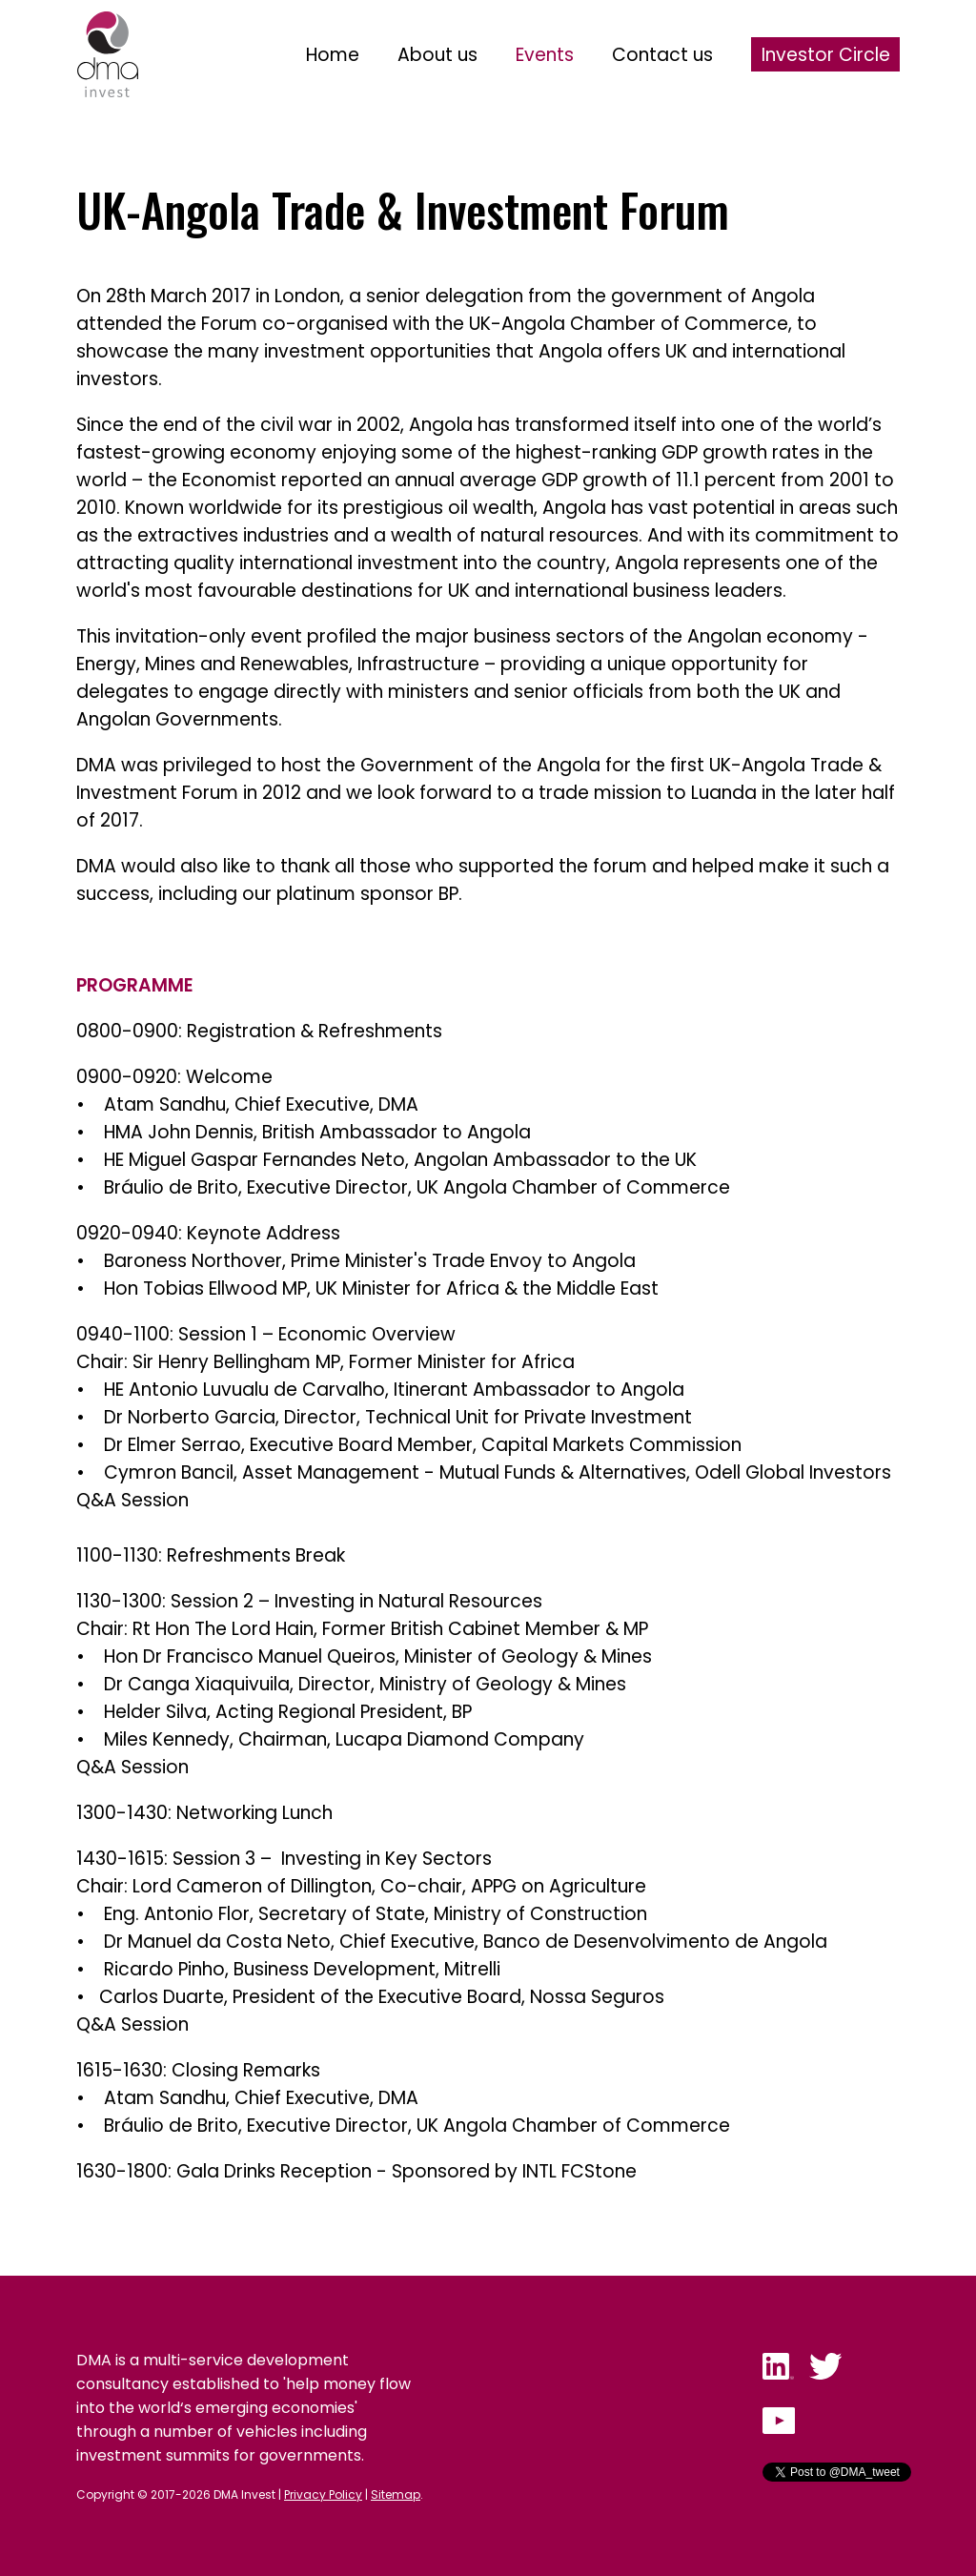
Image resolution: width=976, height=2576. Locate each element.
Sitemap (395, 2494)
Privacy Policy (323, 2494)
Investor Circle (826, 55)
